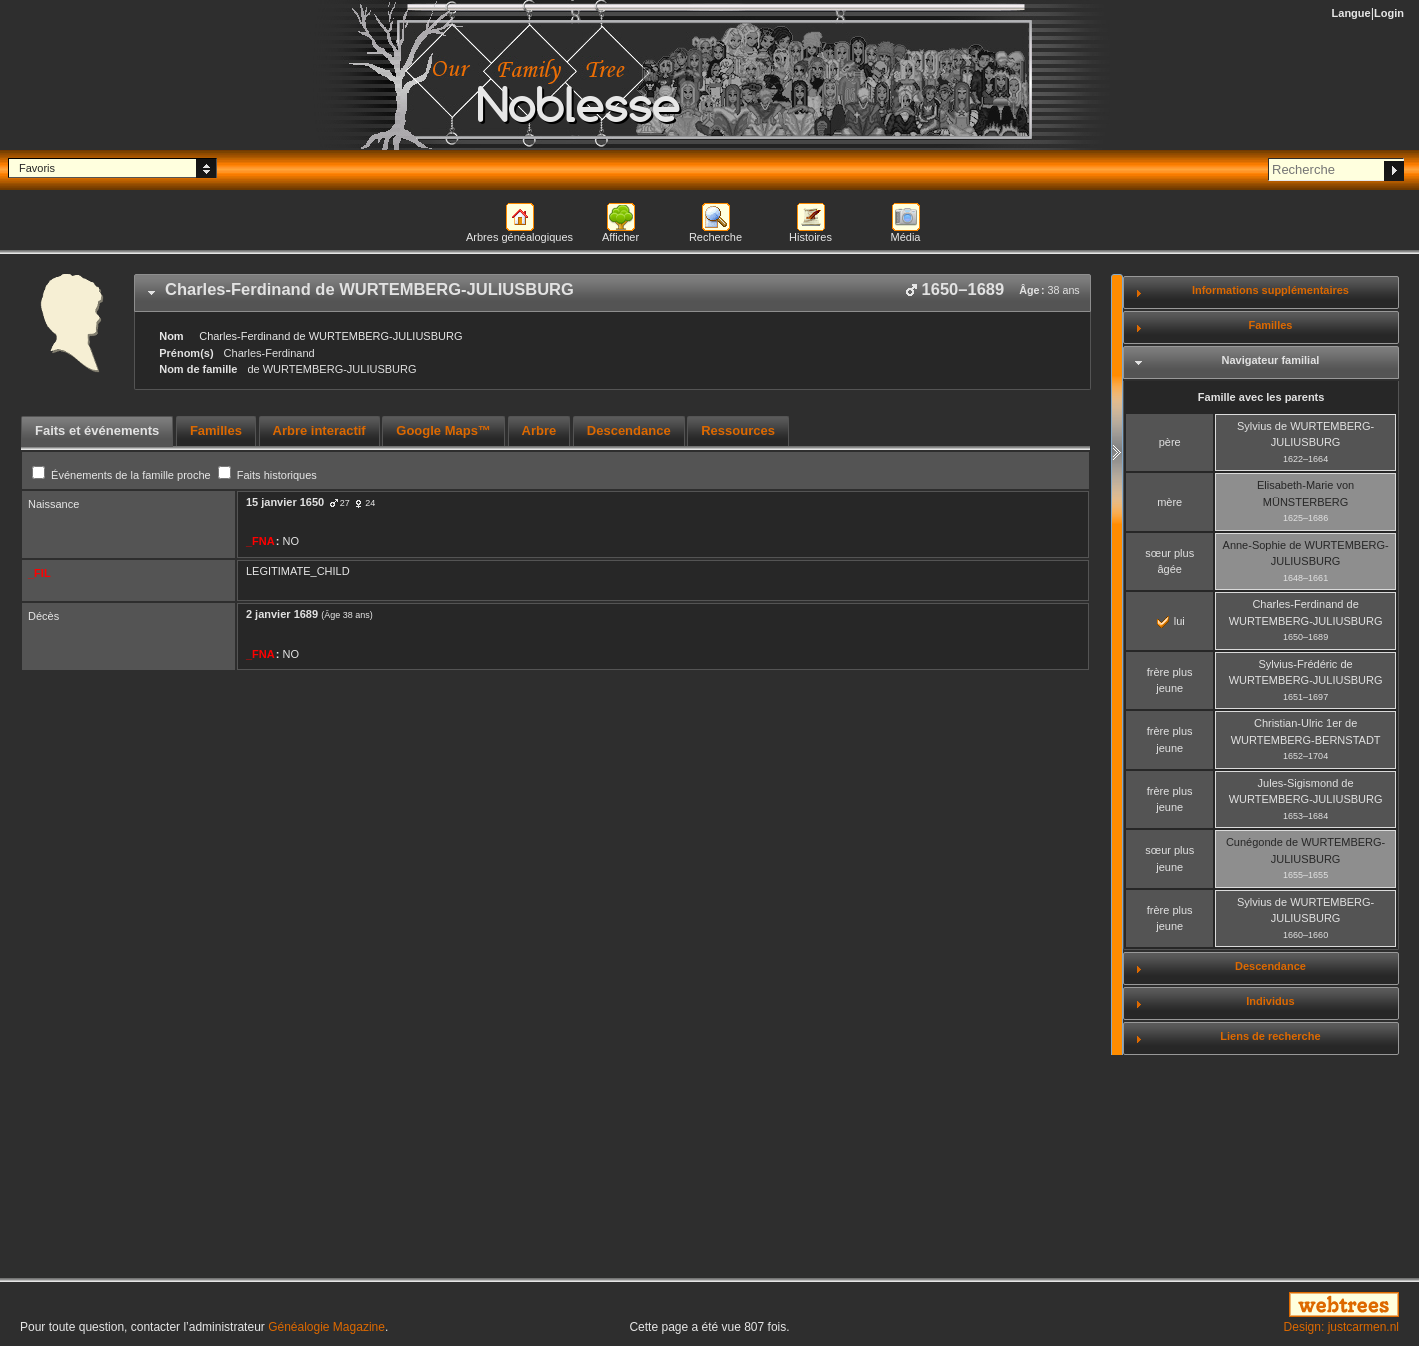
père (1170, 442)
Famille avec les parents (1261, 397)
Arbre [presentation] (539, 430)
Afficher (620, 237)
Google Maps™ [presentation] (443, 430)
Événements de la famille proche (123, 475)
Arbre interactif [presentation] (319, 430)
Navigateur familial (1271, 360)
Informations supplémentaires (1270, 290)
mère (1169, 502)
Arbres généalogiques (519, 237)
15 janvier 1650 (285, 502)
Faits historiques (267, 475)
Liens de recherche (1270, 1036)
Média (906, 237)
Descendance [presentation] (629, 430)
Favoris (37, 168)
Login (1389, 13)
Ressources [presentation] (738, 430)
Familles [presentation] (216, 430)
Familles (1270, 325)
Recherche (715, 237)
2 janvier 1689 (282, 614)
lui (1171, 621)
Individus (1270, 1001)
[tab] (612, 293)
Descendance (1270, 966)
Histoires (810, 237)
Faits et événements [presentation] (97, 430)
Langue (1351, 13)
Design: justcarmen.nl (1341, 1327)
